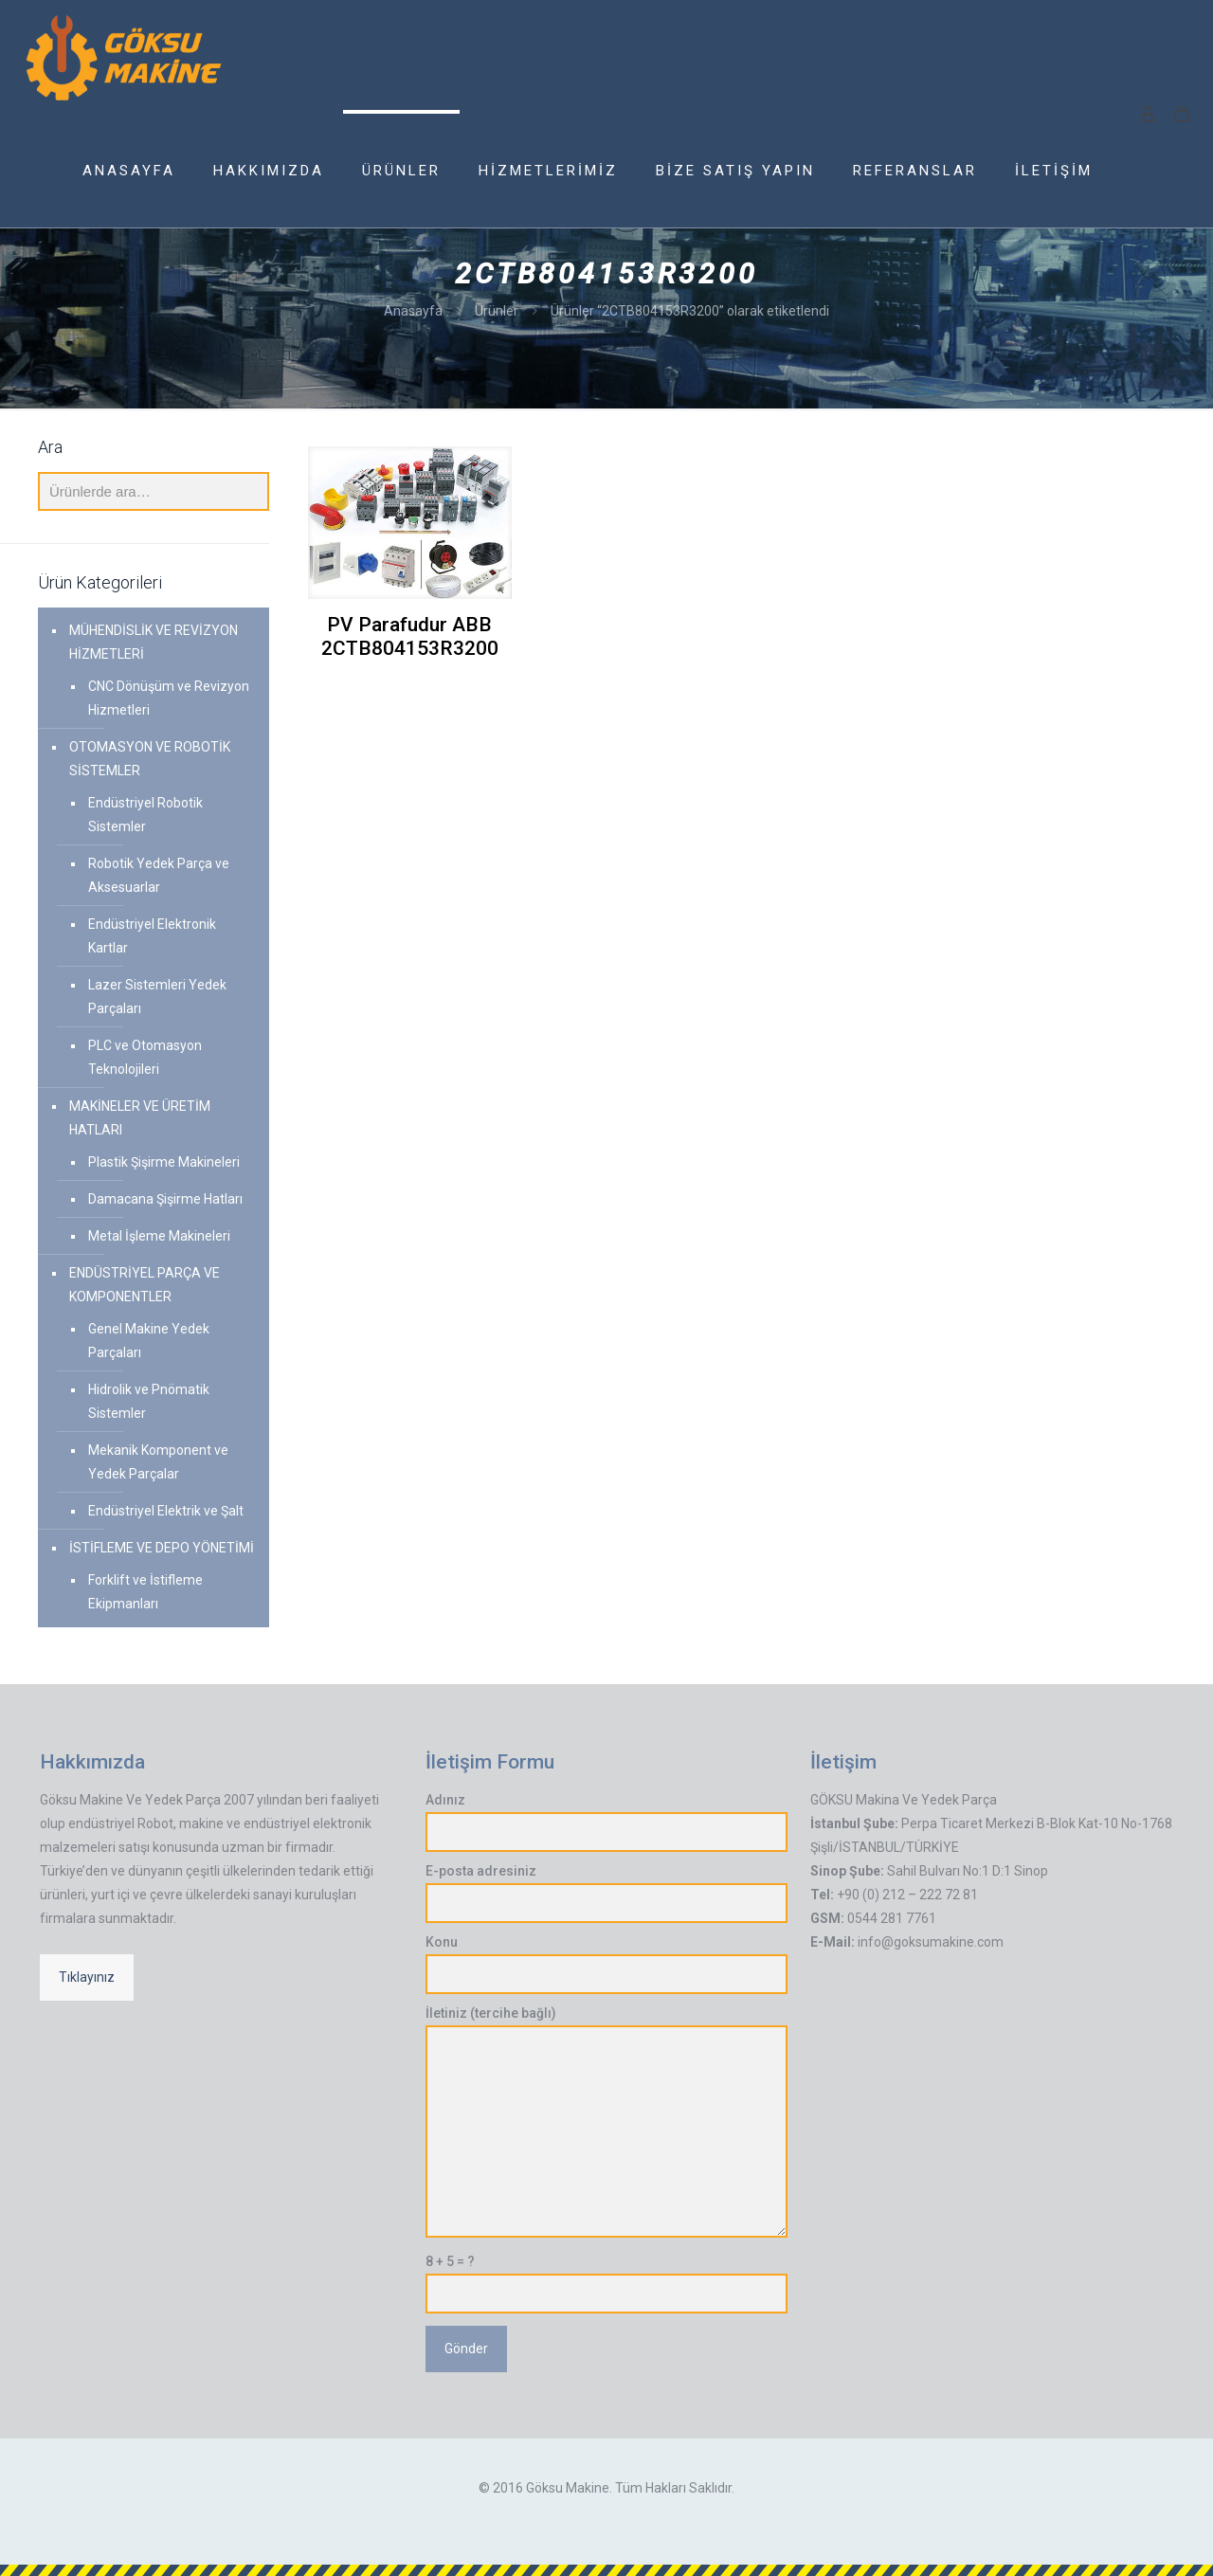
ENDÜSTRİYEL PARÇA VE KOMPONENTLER (144, 1284)
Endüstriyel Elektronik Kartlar (152, 935)
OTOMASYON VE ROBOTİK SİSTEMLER (149, 758)
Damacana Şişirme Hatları (165, 1198)
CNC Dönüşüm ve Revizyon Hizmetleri (168, 698)
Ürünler (496, 310)
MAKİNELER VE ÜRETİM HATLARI (139, 1117)
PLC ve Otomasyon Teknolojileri (145, 1057)
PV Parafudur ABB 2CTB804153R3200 (409, 636)
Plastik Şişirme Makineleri (164, 1162)
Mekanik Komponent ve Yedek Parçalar (158, 1461)
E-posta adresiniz (606, 1893)
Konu (606, 1964)
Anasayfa (413, 310)
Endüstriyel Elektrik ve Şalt (166, 1510)
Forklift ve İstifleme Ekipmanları (145, 1591)
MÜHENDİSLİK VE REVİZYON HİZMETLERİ (153, 642)
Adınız (606, 1822)
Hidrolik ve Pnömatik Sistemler (148, 1401)
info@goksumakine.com (931, 1942)
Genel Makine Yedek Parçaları (148, 1340)
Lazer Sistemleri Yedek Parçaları (157, 996)
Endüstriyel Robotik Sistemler (145, 814)
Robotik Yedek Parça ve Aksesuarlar (158, 875)
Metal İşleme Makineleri (159, 1235)
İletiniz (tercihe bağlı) (606, 2121)
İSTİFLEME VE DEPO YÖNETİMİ (161, 1547)
